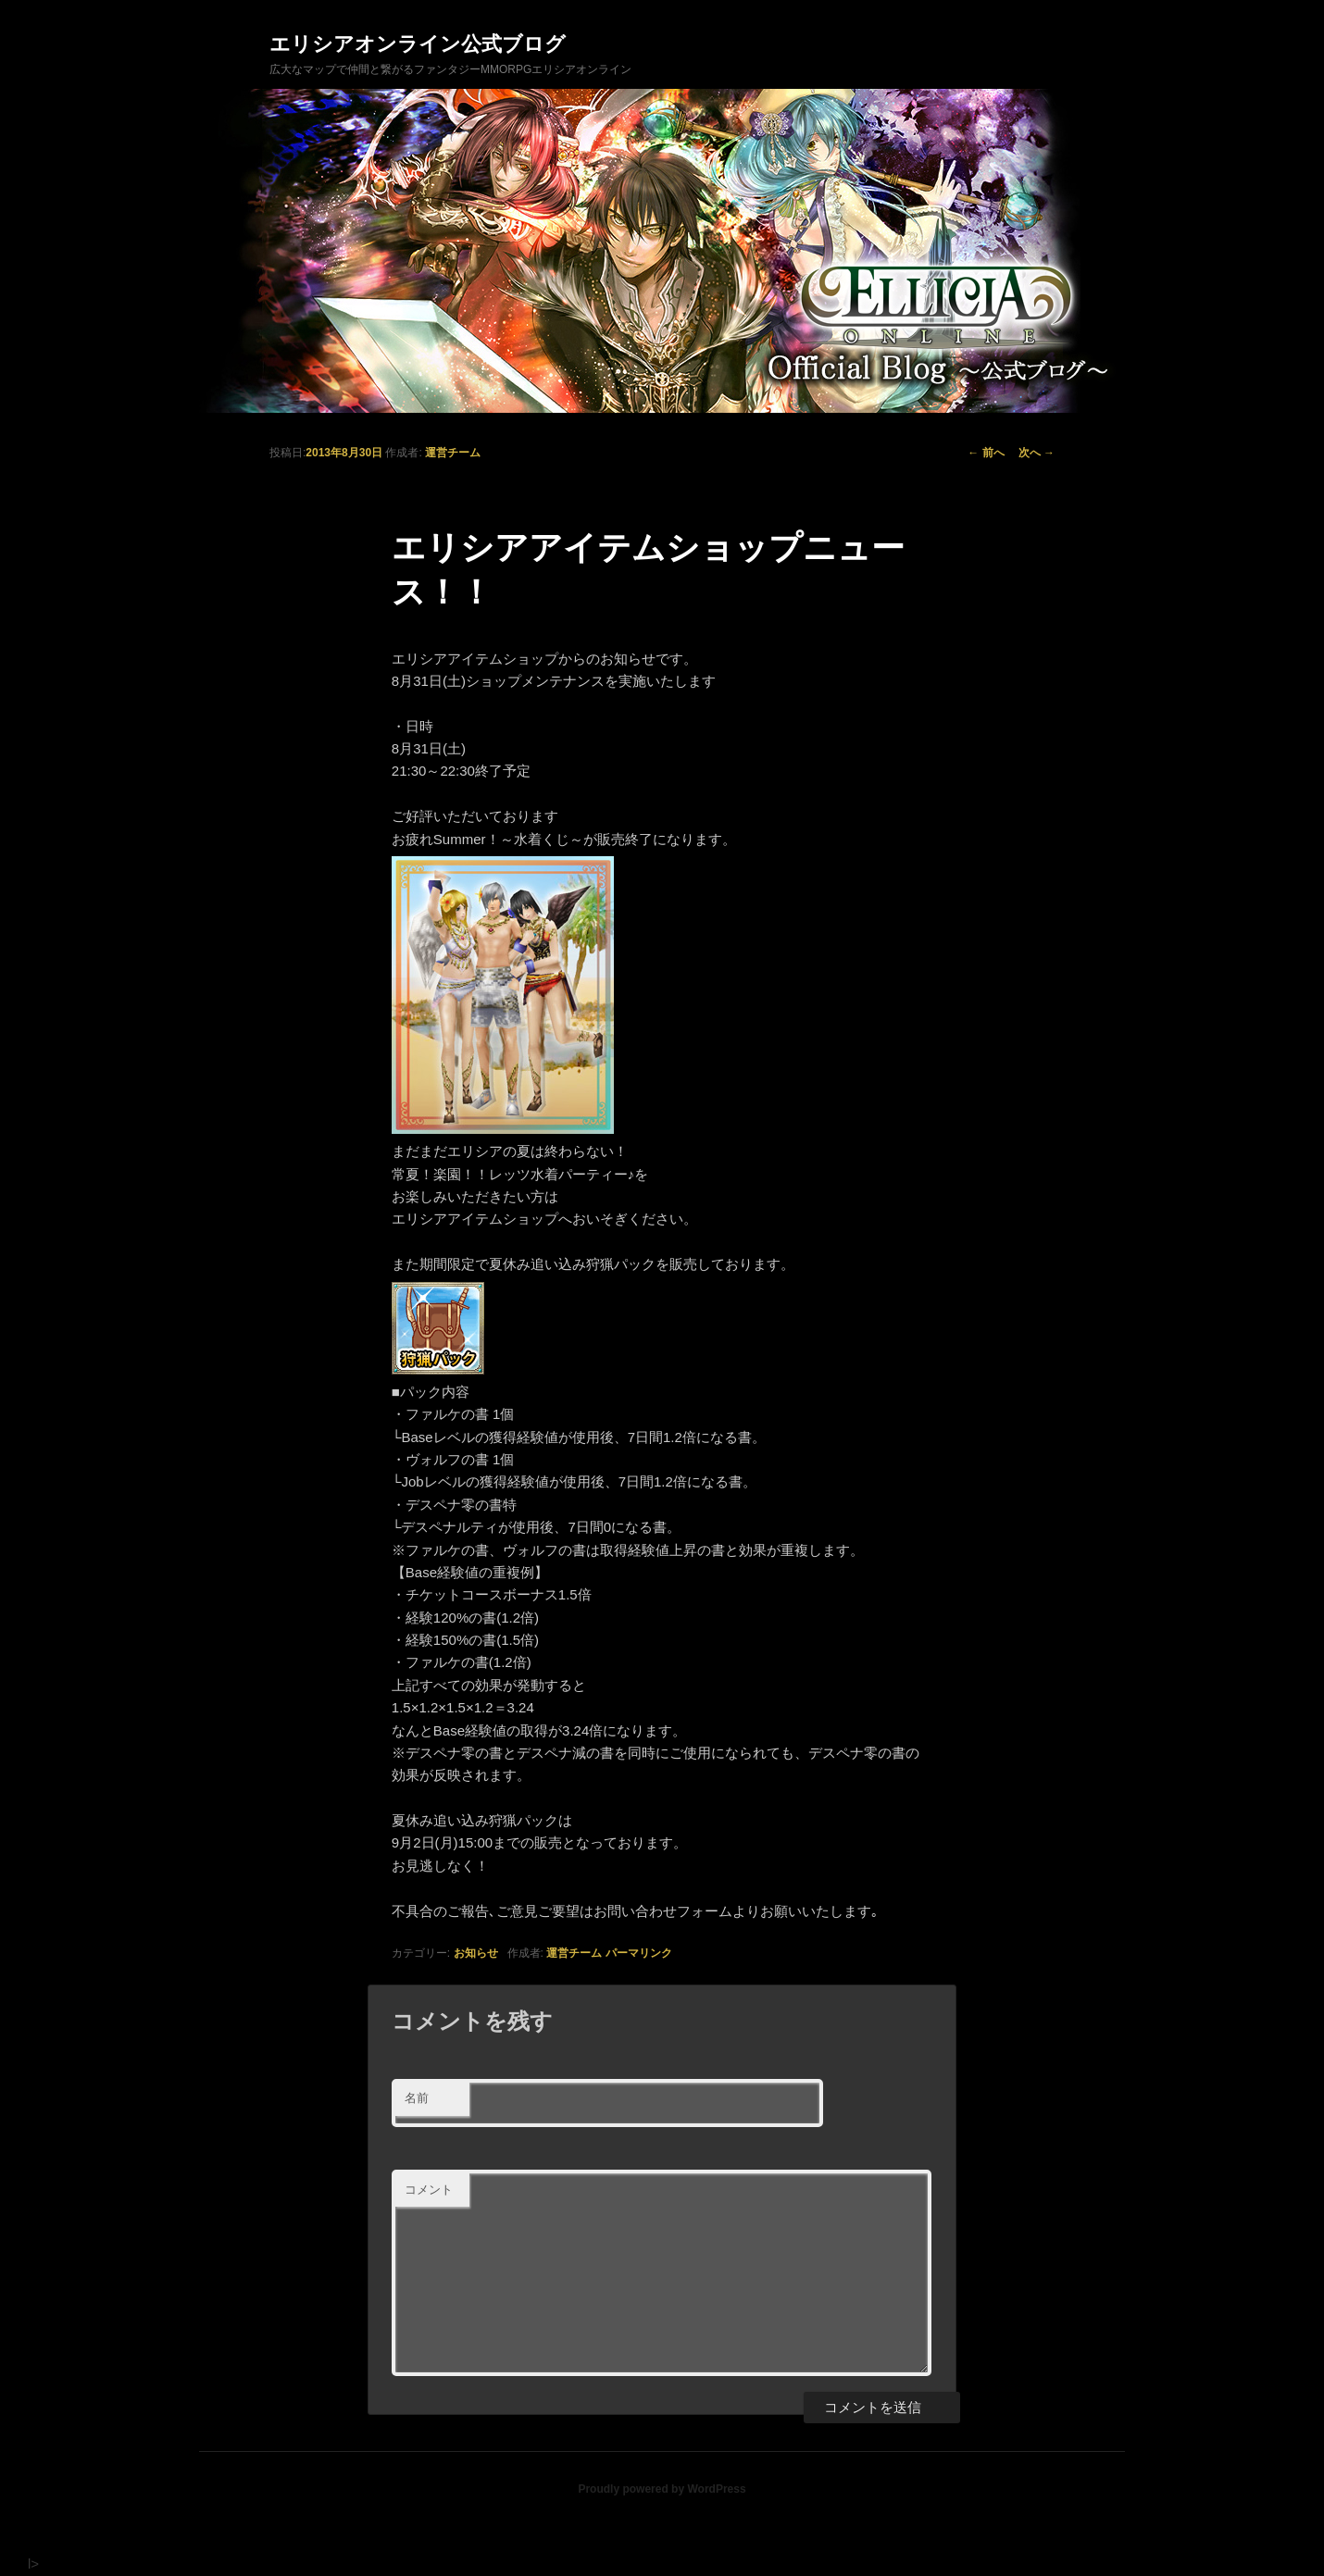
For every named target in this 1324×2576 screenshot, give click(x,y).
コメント (429, 2189)
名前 (417, 2098)
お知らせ (476, 1953)
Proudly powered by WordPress (661, 2489)
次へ (1036, 452)
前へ (986, 452)
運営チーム (453, 452)
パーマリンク (639, 1953)
